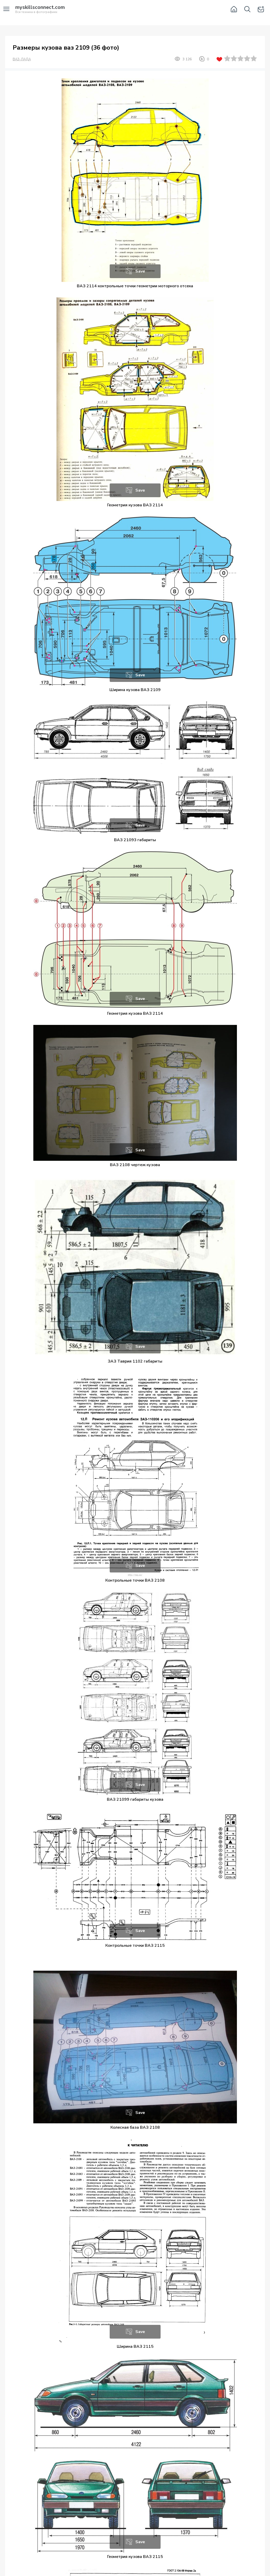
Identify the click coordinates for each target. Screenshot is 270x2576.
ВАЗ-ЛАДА (22, 59)
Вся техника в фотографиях (40, 9)
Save (140, 271)
